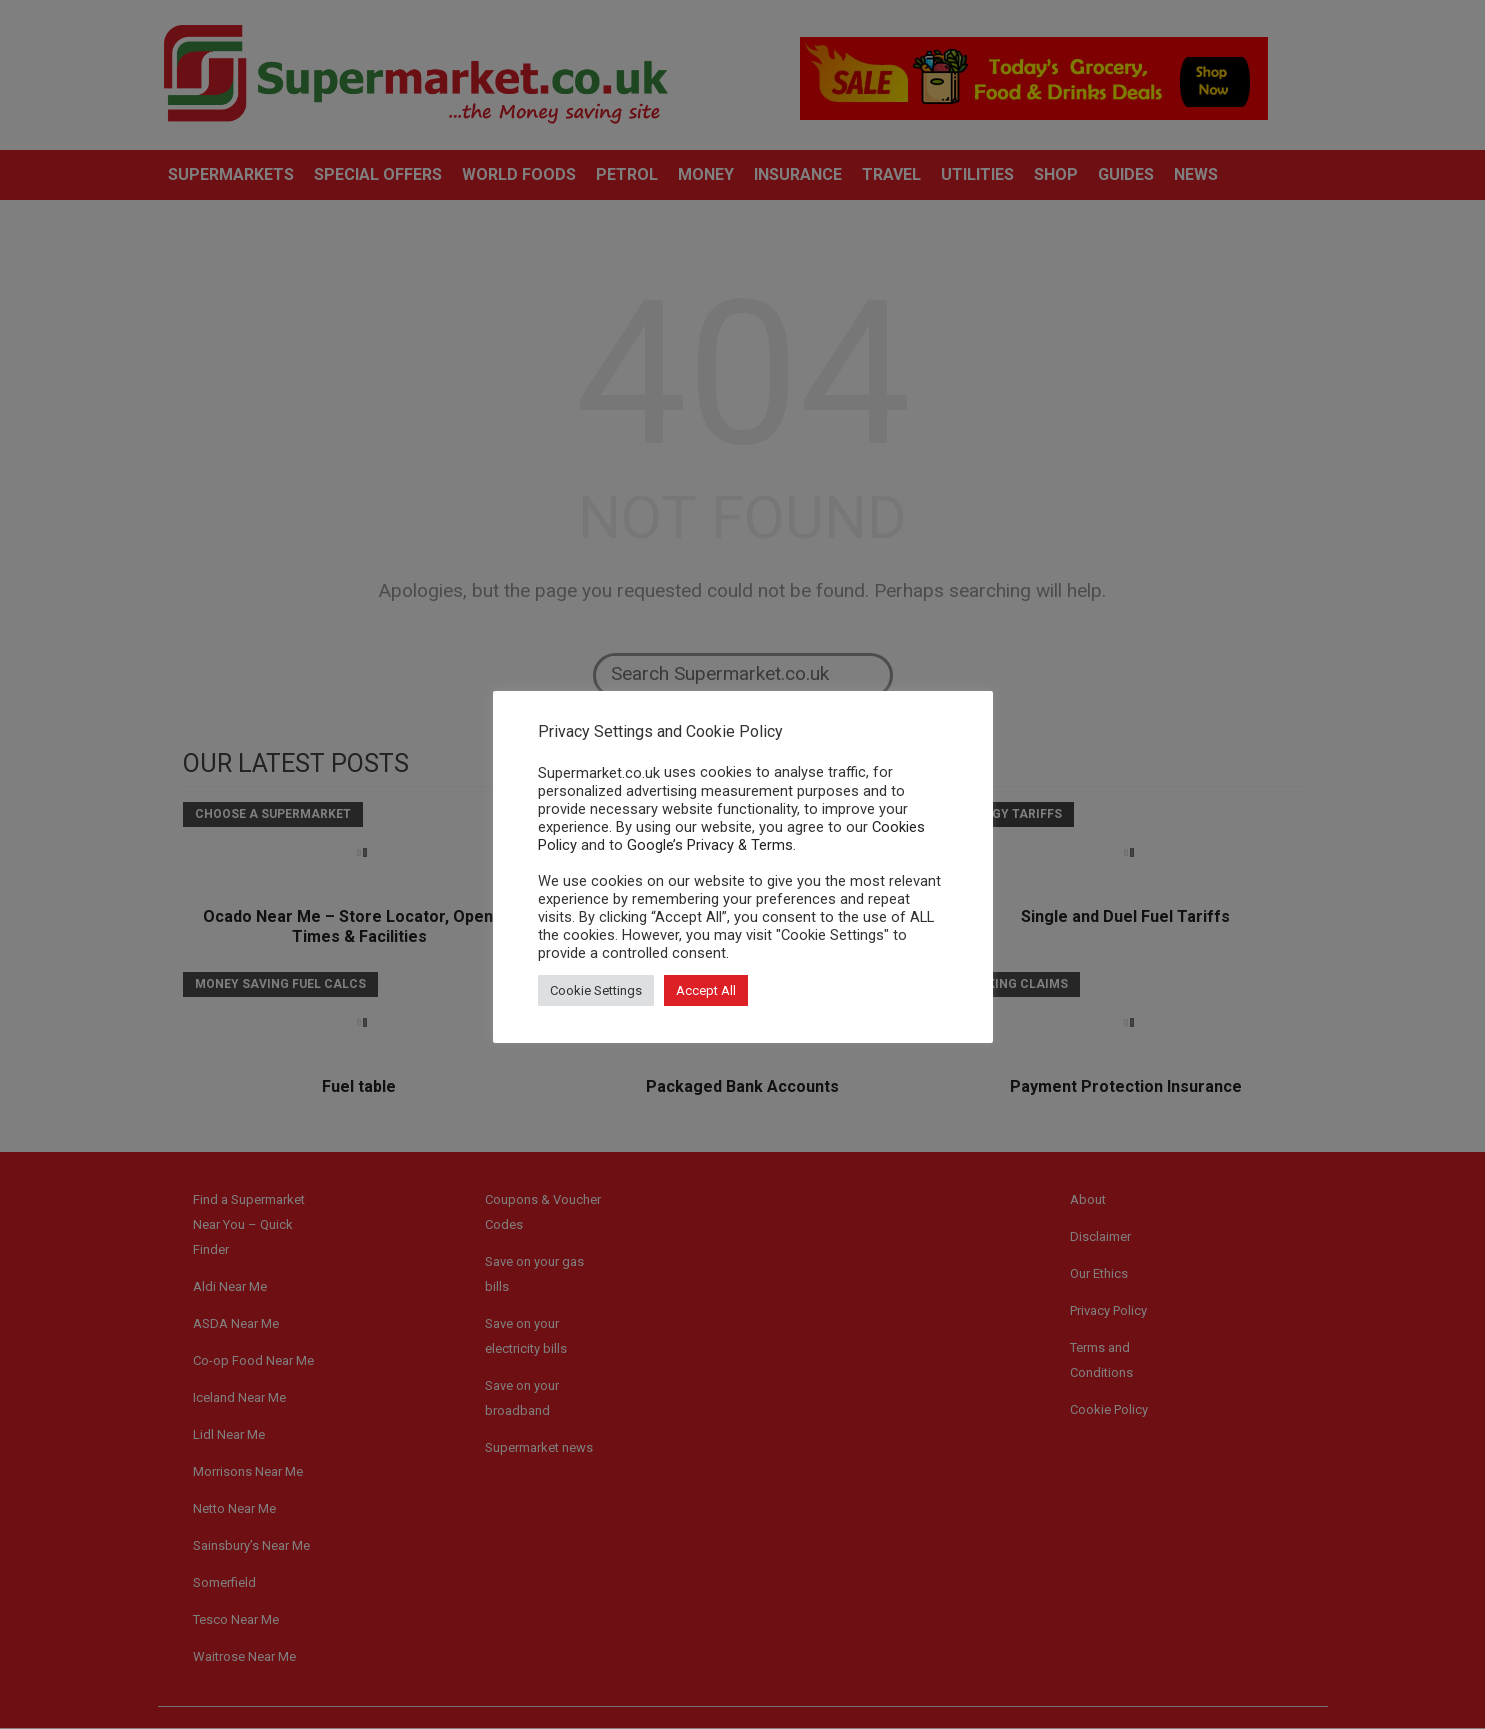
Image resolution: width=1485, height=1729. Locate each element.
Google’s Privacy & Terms (710, 845)
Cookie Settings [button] (596, 990)
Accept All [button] (706, 990)
